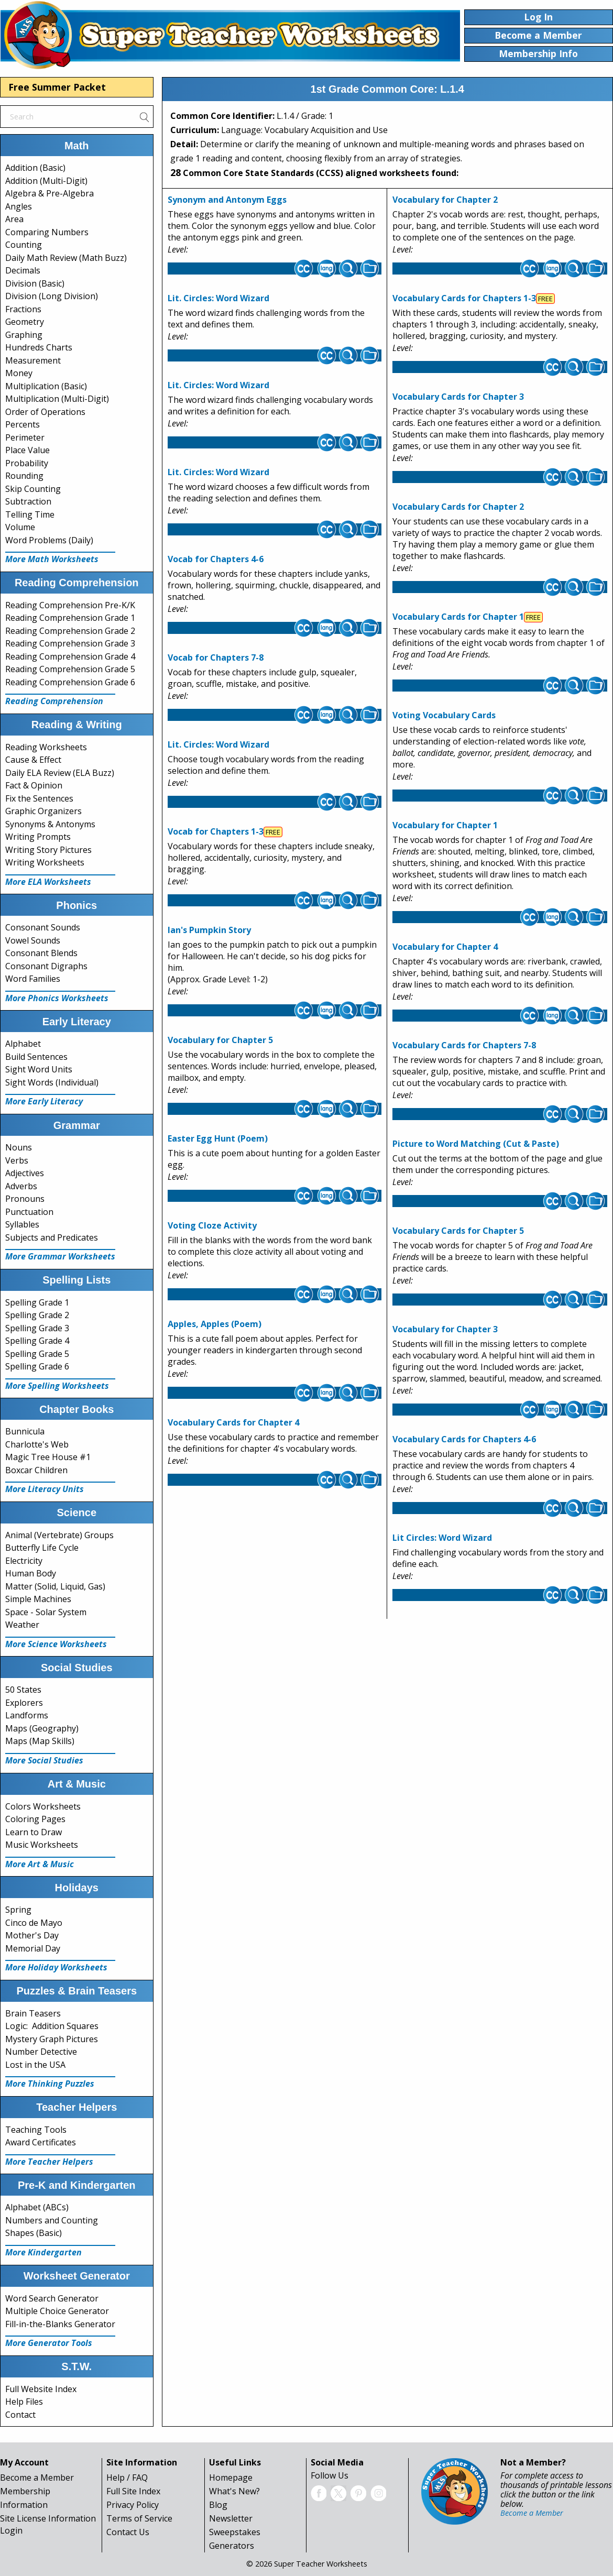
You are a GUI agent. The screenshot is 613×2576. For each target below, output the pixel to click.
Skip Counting (33, 489)
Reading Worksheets (46, 747)
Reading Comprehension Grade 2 (70, 631)
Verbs (16, 1160)
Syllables (22, 1224)
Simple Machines (38, 1599)
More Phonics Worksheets (56, 998)
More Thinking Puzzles (49, 2083)
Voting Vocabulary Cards (444, 715)
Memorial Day (32, 1948)
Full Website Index (40, 2389)
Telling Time (29, 514)
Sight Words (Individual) (51, 1082)
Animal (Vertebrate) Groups (59, 1535)
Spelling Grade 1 (37, 1302)
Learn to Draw (33, 1832)
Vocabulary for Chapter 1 (445, 825)
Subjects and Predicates (51, 1237)
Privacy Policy (132, 2505)
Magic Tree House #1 (48, 1457)
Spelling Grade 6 (37, 1366)
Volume (20, 527)
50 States (23, 1689)
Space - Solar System (45, 1612)
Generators (231, 2545)
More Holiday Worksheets (56, 1967)
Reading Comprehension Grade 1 (70, 617)
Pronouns (25, 1198)
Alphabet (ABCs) (37, 2207)
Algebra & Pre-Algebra (49, 193)
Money (18, 373)
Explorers (24, 1702)
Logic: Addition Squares (51, 2026)
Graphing (23, 335)
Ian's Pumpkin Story (209, 930)
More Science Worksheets (56, 1644)
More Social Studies (44, 1760)
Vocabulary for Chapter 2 (445, 199)
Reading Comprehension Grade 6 (70, 682)
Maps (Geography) (42, 1728)
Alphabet (23, 1043)
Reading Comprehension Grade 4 (70, 656)
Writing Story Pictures (48, 850)
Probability (26, 463)
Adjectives (24, 1173)
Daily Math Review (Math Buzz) (66, 258)
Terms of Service (139, 2518)
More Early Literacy (44, 1101)
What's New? (234, 2491)
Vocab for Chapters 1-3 (216, 831)
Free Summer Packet (57, 87)
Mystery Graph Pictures (51, 2039)
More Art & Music (39, 1864)
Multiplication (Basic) (46, 386)
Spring (18, 1909)
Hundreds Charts (38, 347)
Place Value (27, 450)
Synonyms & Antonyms (50, 824)
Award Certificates (40, 2142)
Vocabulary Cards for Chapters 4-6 (464, 1439)
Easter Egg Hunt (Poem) (218, 1138)
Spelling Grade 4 (37, 1340)
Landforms (26, 1715)
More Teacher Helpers (49, 2161)
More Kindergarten (43, 2252)
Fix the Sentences (39, 798)
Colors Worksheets (43, 1806)
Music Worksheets (41, 1844)
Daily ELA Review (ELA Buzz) (59, 773)
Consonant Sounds (42, 927)
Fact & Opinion (33, 785)
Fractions (23, 309)
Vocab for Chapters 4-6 (216, 559)
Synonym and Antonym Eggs (227, 199)
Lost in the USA (35, 2064)
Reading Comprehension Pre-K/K (70, 605)
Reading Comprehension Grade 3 (70, 643)
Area (14, 219)
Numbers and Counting (51, 2220)
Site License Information (48, 2518)
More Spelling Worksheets (57, 1385)
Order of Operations (45, 412)
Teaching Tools (36, 2129)
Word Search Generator (51, 2298)
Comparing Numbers (47, 232)
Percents (22, 424)
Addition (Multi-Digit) (46, 181)
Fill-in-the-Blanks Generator (60, 2324)
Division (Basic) (34, 283)
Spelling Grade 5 (37, 1354)
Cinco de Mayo (33, 1922)
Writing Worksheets (44, 862)
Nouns (18, 1147)
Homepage (231, 2477)
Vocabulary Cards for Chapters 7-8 (464, 1045)
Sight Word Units (38, 1069)
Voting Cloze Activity (212, 1225)
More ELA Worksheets (48, 881)
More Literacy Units (44, 1489)
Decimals (22, 270)
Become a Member (37, 2477)
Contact (20, 2414)
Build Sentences (36, 1056)
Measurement (33, 360)
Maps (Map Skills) (39, 1741)
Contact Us (127, 2532)
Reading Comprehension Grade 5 (70, 669)
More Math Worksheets (51, 559)
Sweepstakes (234, 2532)
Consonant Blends (41, 953)
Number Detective (41, 2051)
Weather (22, 1624)
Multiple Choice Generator (57, 2311)
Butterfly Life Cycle (42, 1547)
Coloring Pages (35, 1819)
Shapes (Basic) (33, 2233)
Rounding (24, 475)
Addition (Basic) (35, 167)
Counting (23, 244)
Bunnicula (25, 1431)
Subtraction (28, 501)
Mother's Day (32, 1935)
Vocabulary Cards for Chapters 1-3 (464, 298)
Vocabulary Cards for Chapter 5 (458, 1230)
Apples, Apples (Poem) (214, 1324)
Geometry (24, 321)
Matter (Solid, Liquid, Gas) (55, 1586)
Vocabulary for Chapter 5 (220, 1040)
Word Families (32, 978)
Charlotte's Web (37, 1444)
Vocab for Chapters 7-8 (216, 657)
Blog (218, 2505)
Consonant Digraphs (46, 966)
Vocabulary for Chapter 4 (445, 946)
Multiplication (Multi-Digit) (57, 398)
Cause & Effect (33, 759)
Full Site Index (133, 2491)
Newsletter (231, 2518)
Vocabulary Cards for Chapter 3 (458, 396)
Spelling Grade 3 (37, 1328)
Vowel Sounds (32, 940)
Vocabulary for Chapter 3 (445, 1329)
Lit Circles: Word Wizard (442, 1537)
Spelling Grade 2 (37, 1315)
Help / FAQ (127, 2477)
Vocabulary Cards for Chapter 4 (233, 1422)
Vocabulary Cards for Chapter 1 (458, 616)
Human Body (30, 1573)
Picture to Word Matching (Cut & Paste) (475, 1143)
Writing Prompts (38, 836)
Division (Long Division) (51, 296)
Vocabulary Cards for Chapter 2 (458, 506)
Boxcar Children (36, 1470)
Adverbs (21, 1186)
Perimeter (25, 437)
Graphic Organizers (43, 811)
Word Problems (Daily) (49, 540)
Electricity (23, 1560)
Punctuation (29, 1212)
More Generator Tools (48, 2343)
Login (11, 2530)
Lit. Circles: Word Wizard (218, 298)
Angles (18, 206)
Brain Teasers (33, 2013)
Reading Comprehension (54, 701)
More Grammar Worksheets (60, 1256)
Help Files (24, 2401)
